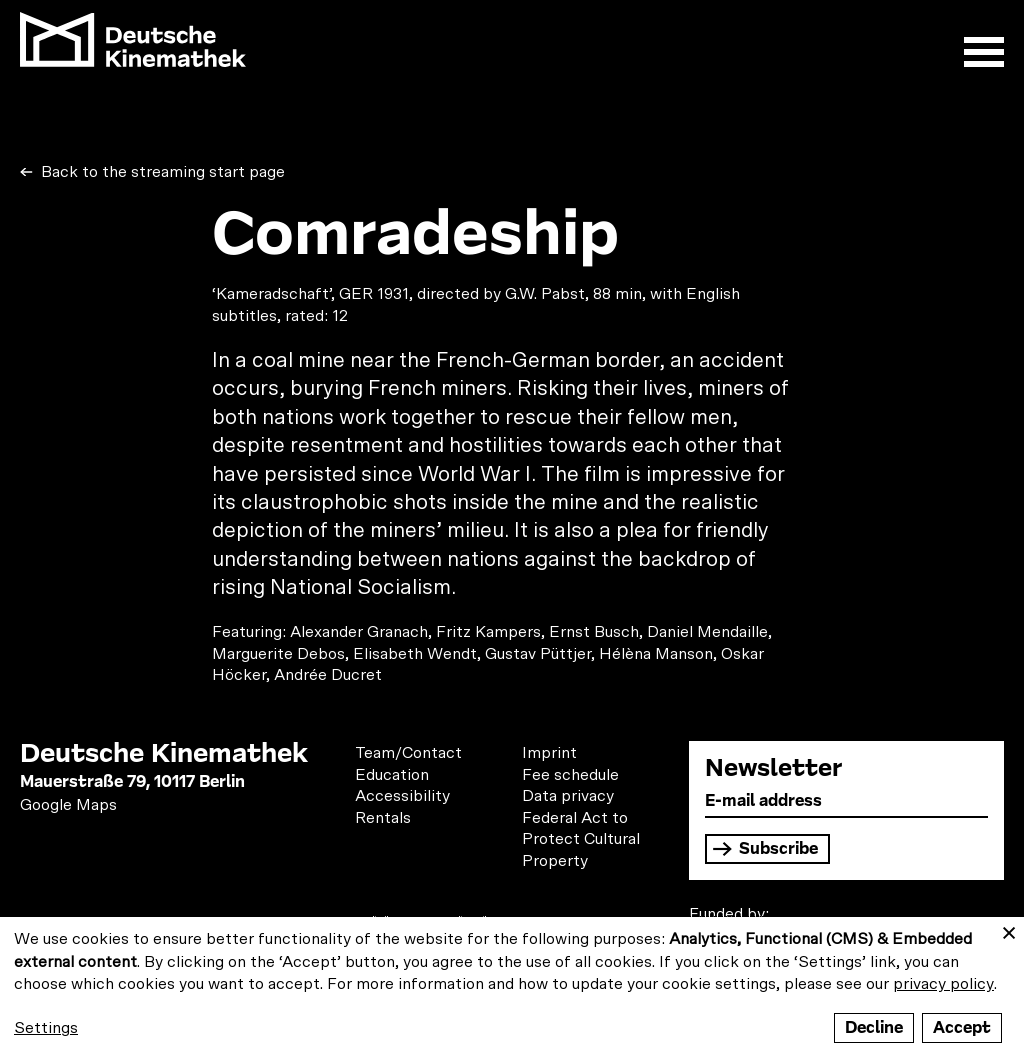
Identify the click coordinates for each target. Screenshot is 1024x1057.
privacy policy (943, 984)
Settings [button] (46, 1028)
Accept (962, 1027)
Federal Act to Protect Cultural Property (581, 839)
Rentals (383, 818)
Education (392, 775)
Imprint (549, 753)
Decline (874, 1027)
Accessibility (402, 796)
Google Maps (68, 805)
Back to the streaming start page (161, 172)
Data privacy (568, 796)
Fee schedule (570, 775)
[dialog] (512, 987)
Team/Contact (408, 753)
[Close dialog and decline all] (1009, 929)
